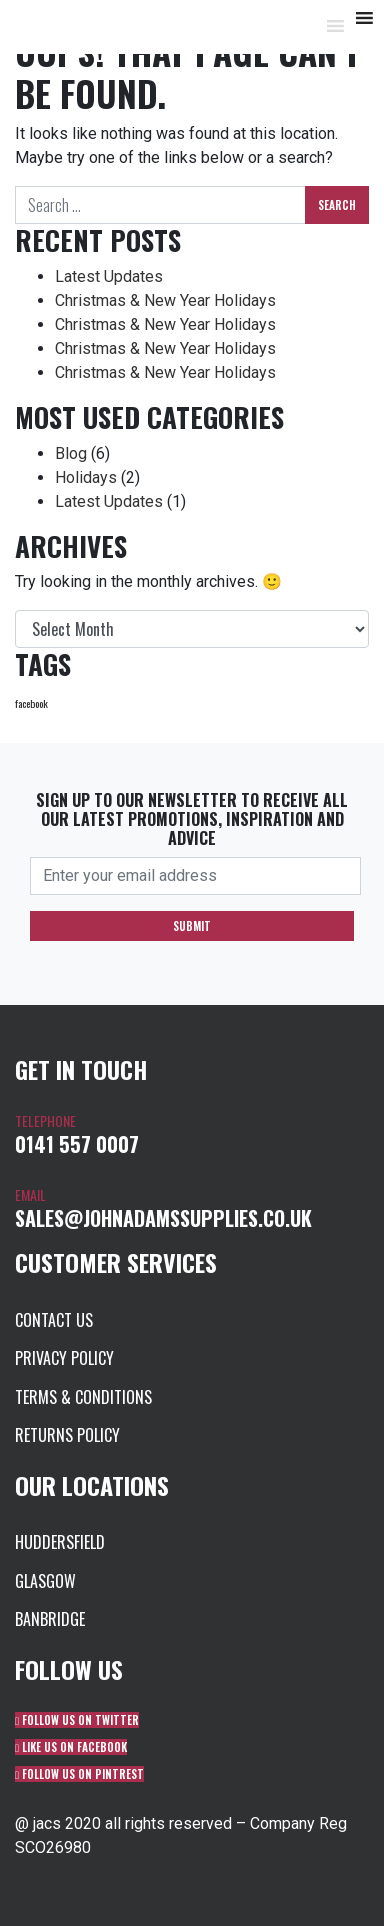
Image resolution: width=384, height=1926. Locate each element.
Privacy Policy (64, 1358)
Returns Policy (67, 1435)
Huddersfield (60, 1542)
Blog (71, 453)
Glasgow (45, 1581)
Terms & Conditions (83, 1397)
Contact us (54, 1320)
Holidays (86, 477)
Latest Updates (109, 276)
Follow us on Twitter (77, 1720)
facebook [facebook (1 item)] (31, 703)
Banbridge (50, 1619)
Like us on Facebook (71, 1747)
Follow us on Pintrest (79, 1774)
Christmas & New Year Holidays (165, 300)
